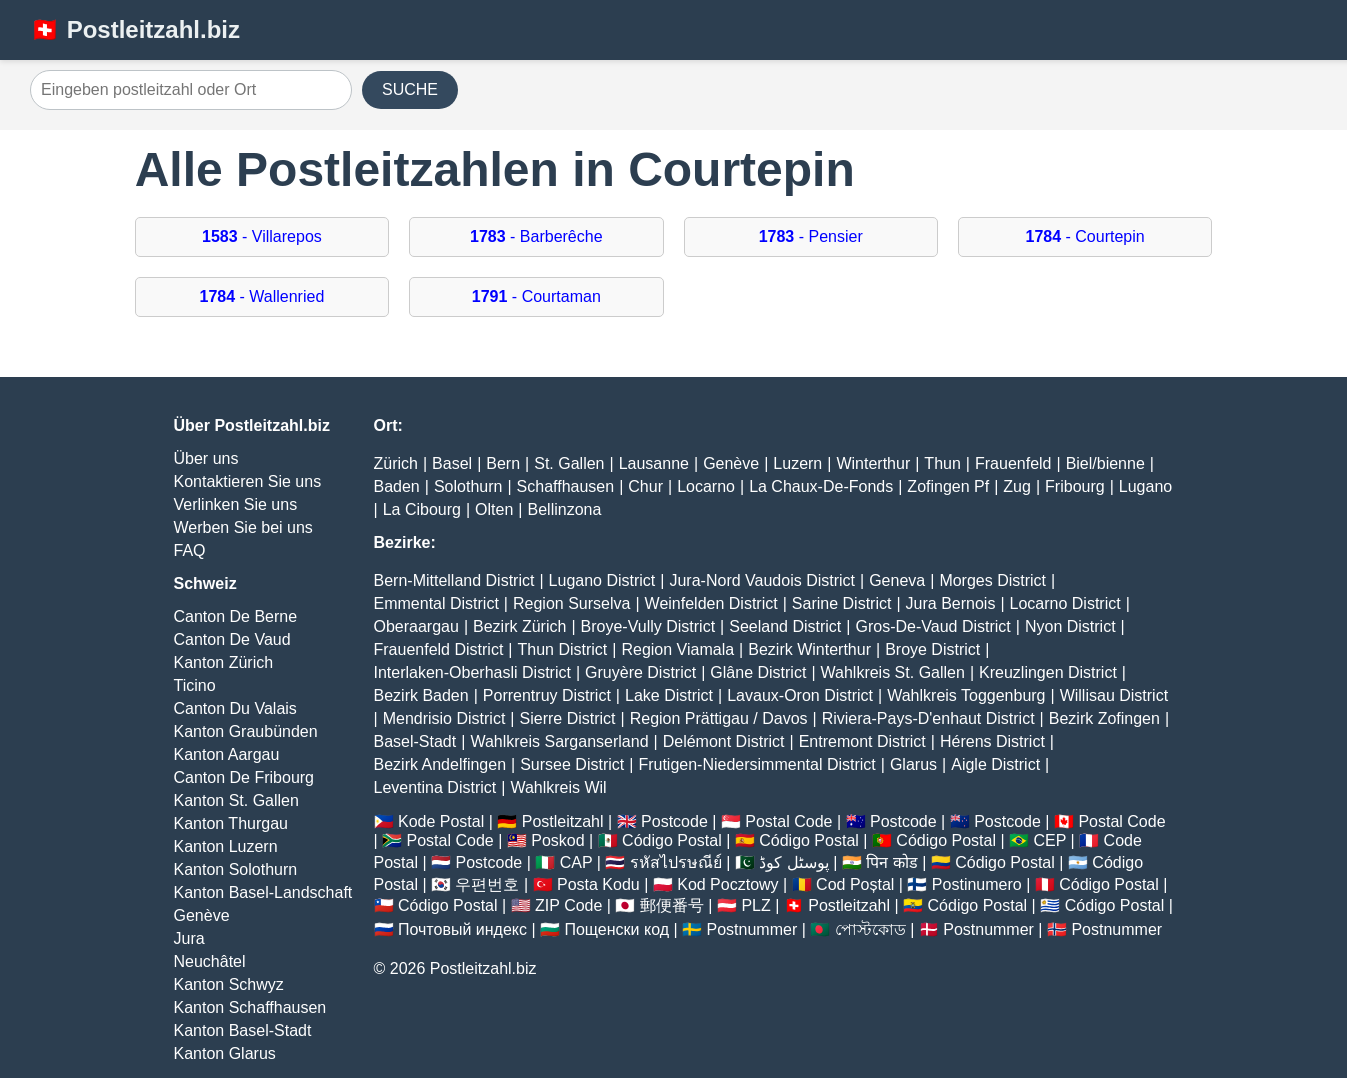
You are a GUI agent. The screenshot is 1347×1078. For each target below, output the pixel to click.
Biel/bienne (1105, 463)
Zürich (396, 463)
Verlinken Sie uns (236, 504)
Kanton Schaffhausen (250, 1007)
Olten (494, 509)
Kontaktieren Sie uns (248, 481)
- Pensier (811, 236)
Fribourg (1075, 486)
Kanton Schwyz (229, 984)
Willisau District (1114, 695)
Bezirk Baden (421, 695)
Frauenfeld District (439, 649)
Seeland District (785, 626)
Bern (503, 463)
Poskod (557, 840)
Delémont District (724, 741)
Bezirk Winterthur (809, 649)
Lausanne (654, 463)
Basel (452, 463)
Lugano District (602, 580)
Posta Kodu (598, 884)
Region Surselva (571, 603)
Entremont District (862, 741)
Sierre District (568, 718)
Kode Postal (441, 821)
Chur (645, 486)
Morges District (992, 580)
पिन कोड (891, 862)
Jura (189, 938)
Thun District (562, 649)
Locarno (706, 486)
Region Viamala (677, 649)
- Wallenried (261, 296)
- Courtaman (536, 296)
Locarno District (1065, 603)
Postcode (674, 821)
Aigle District (995, 764)
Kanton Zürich (224, 662)
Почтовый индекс (462, 929)
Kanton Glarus (225, 1053)
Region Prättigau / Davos (719, 718)
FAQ (190, 550)
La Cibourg (422, 509)
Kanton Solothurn (236, 869)
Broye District (932, 649)
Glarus (913, 764)
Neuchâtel (210, 961)
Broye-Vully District (648, 626)
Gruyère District (640, 672)
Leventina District (435, 787)
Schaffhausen (566, 486)
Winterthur (873, 463)
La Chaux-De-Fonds (821, 486)
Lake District (669, 695)
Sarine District (842, 603)
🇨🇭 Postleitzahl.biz (135, 29)
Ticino (195, 685)
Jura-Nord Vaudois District (762, 580)
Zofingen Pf (948, 486)
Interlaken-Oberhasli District (472, 672)
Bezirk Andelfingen (440, 764)
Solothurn (468, 486)
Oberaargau (416, 626)
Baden (397, 486)
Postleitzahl (563, 821)
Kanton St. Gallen (236, 800)
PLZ (755, 905)
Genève (202, 915)
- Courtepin (1085, 236)
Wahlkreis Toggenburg (966, 695)
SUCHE (410, 89)
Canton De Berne (236, 616)
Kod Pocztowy (727, 884)
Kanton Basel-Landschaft (263, 892)
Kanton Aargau (227, 754)
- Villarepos (262, 236)
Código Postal (672, 840)
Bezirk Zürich (519, 626)
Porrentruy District (547, 695)
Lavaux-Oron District (800, 695)
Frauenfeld (1013, 463)
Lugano (1145, 486)
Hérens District (992, 741)
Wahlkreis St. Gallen (893, 672)
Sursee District (572, 764)
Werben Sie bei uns (243, 527)
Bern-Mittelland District (454, 580)
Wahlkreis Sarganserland (559, 741)
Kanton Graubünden (246, 731)
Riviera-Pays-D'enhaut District (928, 718)
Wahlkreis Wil (558, 787)
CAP (576, 862)
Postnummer (752, 929)
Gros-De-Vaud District (932, 626)
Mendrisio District (444, 718)
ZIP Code (568, 905)
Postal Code (788, 821)
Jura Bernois (951, 603)
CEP (1049, 840)
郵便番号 (672, 905)
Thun (942, 463)
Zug (1017, 486)
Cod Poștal (855, 884)
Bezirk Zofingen (1104, 718)
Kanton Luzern (226, 846)
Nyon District (1070, 626)
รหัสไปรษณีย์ (676, 862)
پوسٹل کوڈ (793, 862)
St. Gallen (569, 463)
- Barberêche (536, 236)
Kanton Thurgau (231, 823)
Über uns (206, 458)
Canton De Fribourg (244, 777)
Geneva (897, 580)
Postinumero (977, 884)
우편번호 (487, 884)
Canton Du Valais (235, 708)
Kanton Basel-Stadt (243, 1030)
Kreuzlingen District (1048, 672)
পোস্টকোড (870, 929)
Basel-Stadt (415, 741)
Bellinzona (565, 509)
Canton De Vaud (232, 639)
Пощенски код (616, 929)
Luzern (797, 463)
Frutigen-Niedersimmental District (756, 764)
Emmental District (436, 603)
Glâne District (758, 672)
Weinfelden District (711, 603)
